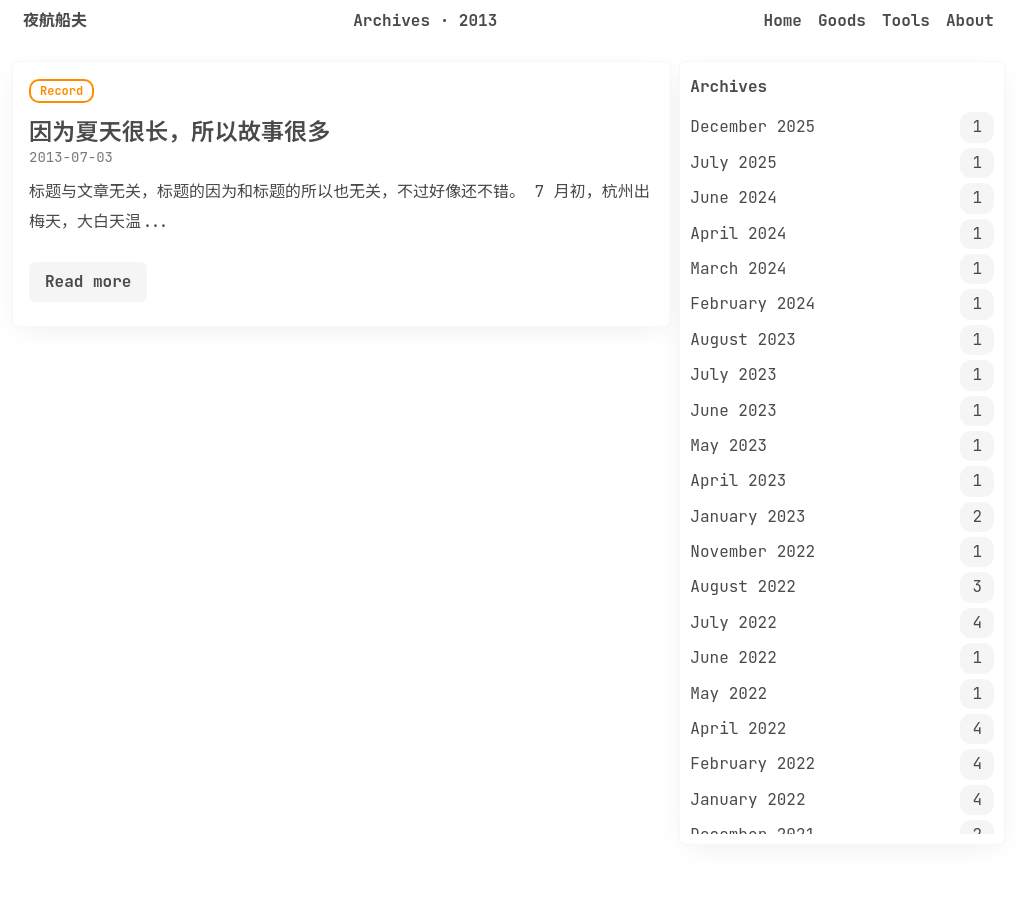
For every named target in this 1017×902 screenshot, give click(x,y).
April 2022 (738, 728)
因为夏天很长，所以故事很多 (179, 131)
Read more (88, 281)
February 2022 (752, 763)
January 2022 (747, 799)
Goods (842, 20)
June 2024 (733, 197)
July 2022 (733, 622)
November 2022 (752, 551)
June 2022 (733, 657)
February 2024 (752, 303)
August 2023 (743, 339)
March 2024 (738, 268)
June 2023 (733, 410)
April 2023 (738, 480)
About (970, 20)
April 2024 (738, 233)
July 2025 (733, 162)
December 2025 (752, 126)
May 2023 (728, 445)
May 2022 (728, 693)
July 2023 (733, 374)
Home (783, 20)
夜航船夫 (55, 20)
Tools (906, 20)
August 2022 (743, 586)
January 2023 (747, 516)
